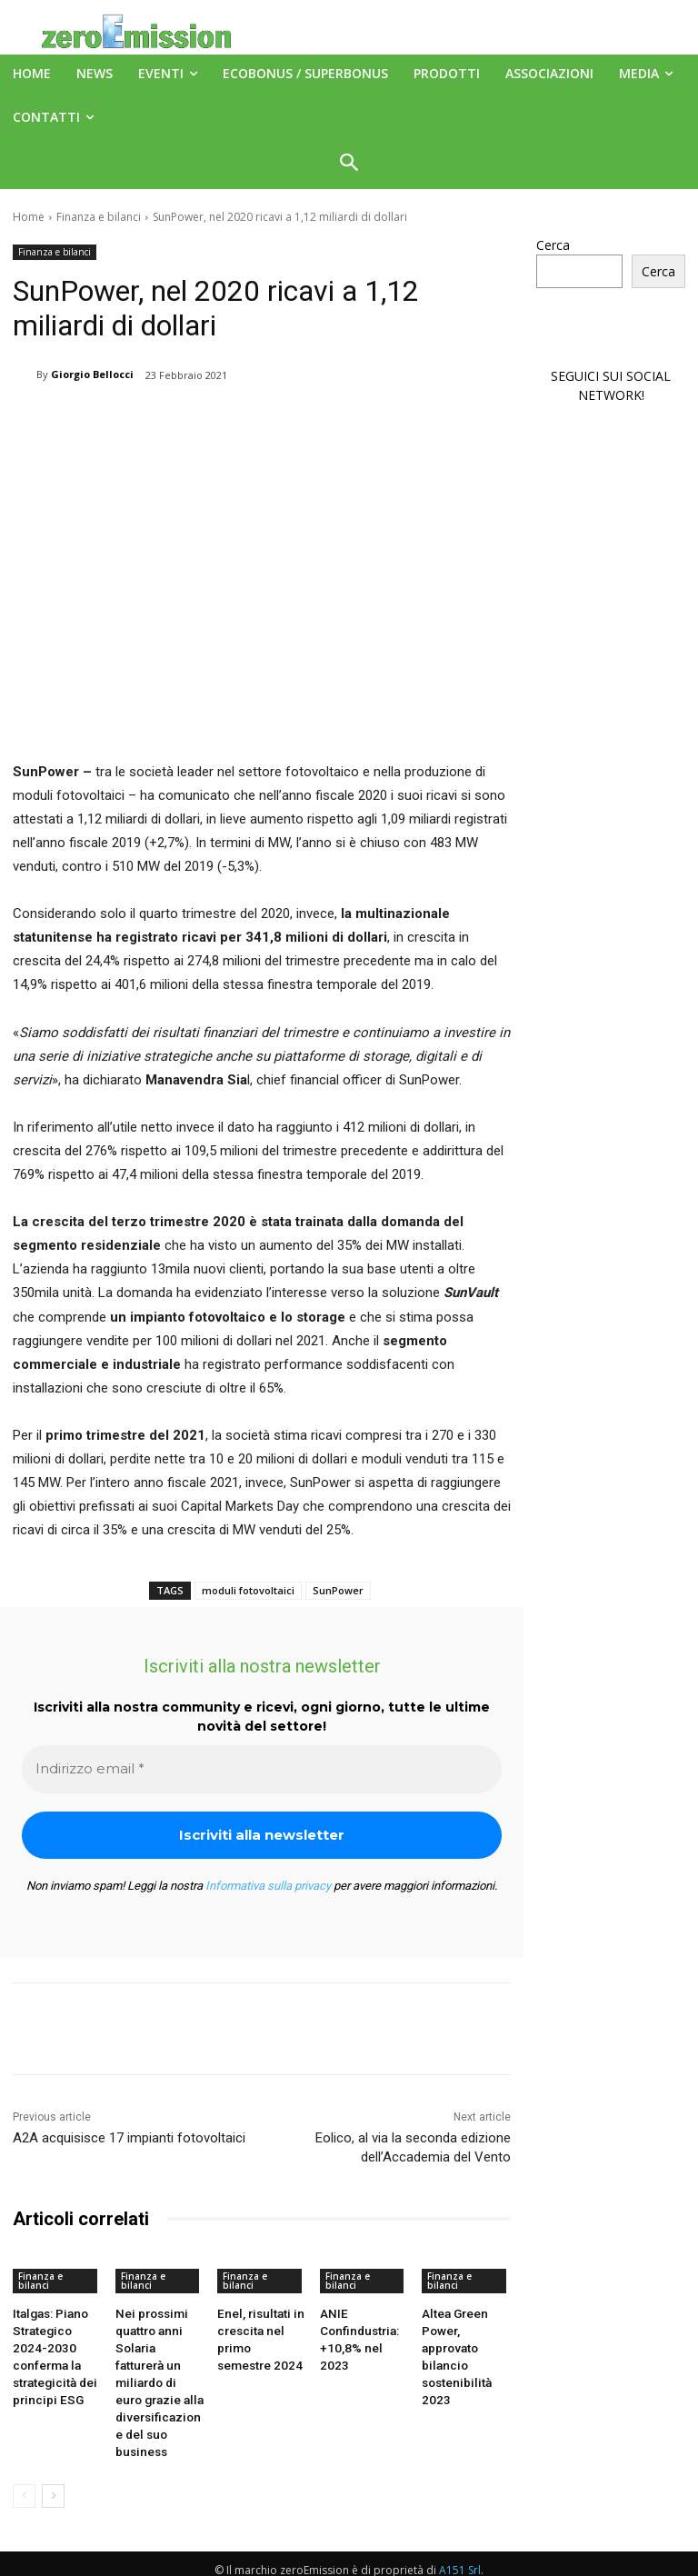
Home (29, 217)
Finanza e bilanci (98, 217)
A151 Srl (460, 2521)
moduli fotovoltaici (248, 1590)
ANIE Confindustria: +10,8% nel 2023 (362, 2328)
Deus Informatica (486, 2559)
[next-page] (53, 2447)
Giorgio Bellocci (92, 374)
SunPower (338, 1590)
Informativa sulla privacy (268, 1885)
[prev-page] (24, 2447)
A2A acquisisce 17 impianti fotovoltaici (129, 2138)
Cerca (553, 245)
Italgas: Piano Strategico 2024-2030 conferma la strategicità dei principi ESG (57, 2343)
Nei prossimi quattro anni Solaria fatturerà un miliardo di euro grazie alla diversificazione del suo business (159, 2358)
